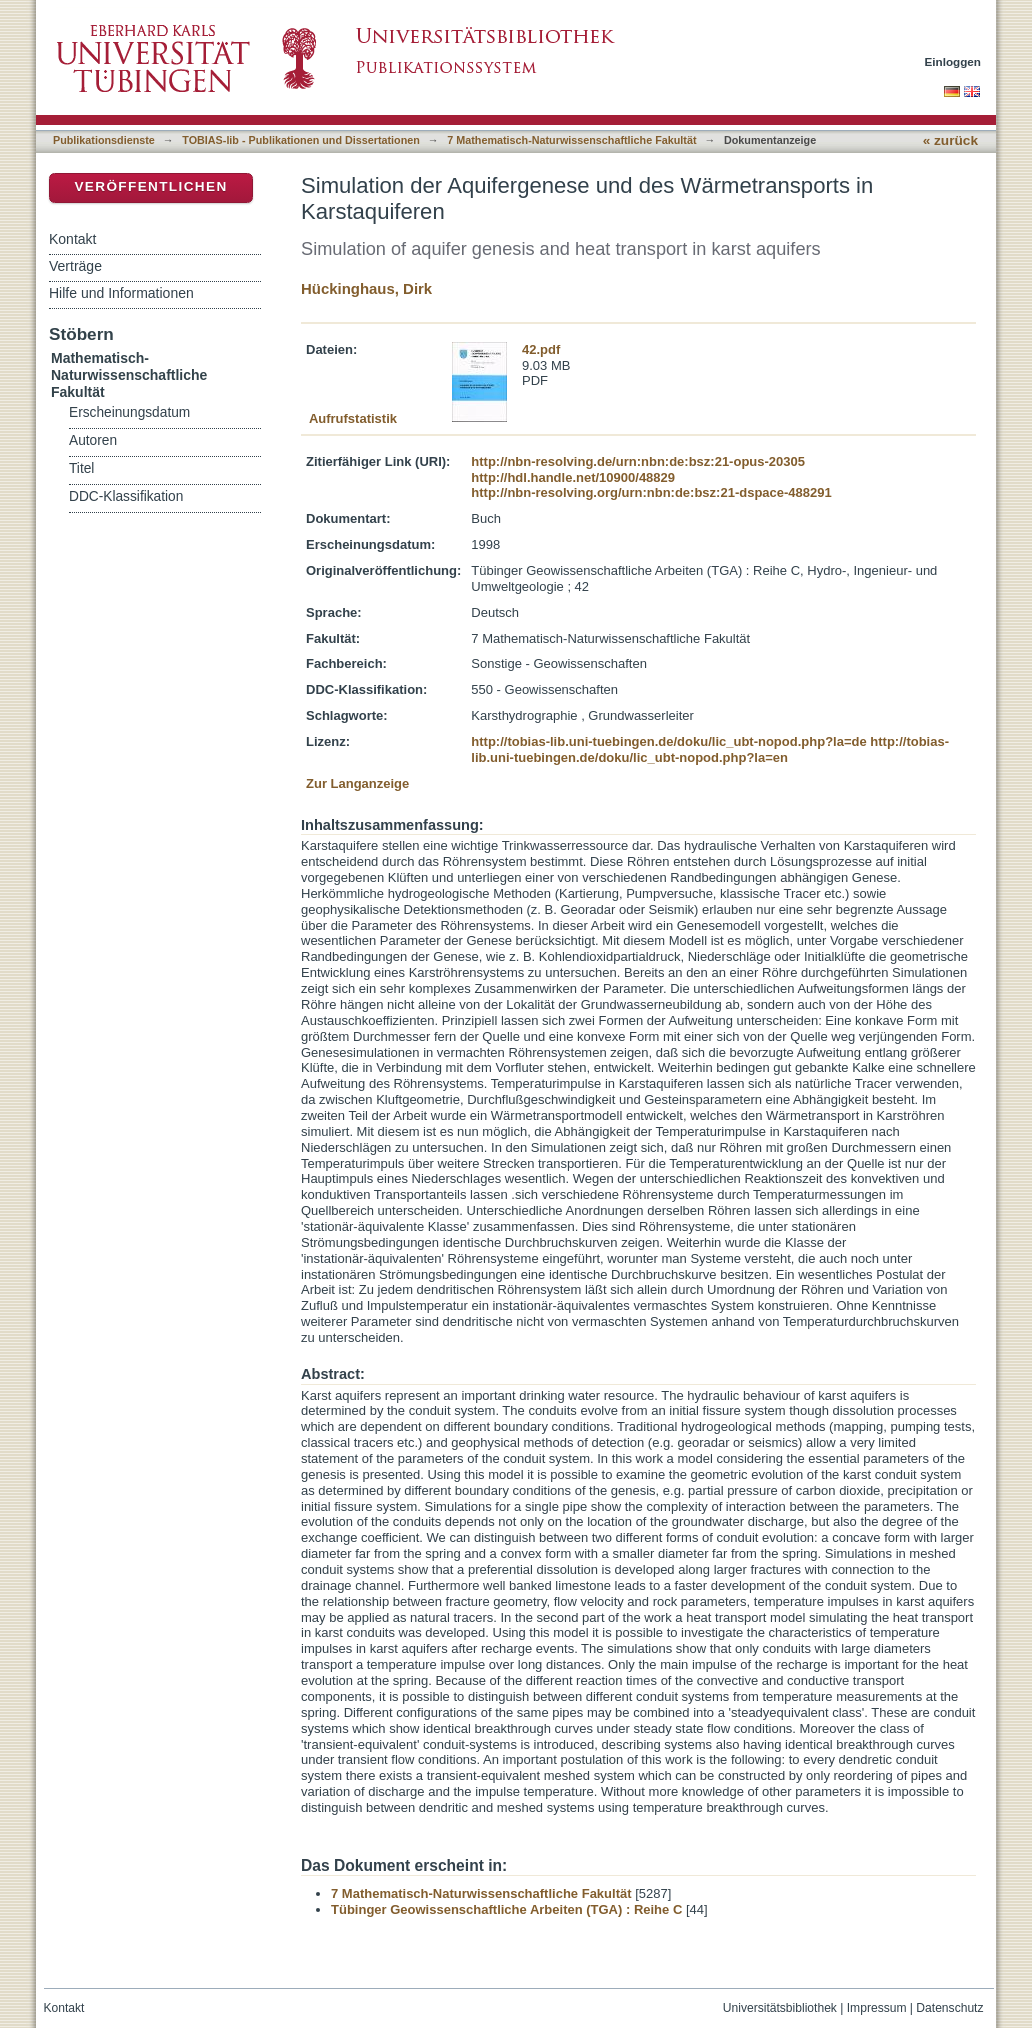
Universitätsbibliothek (780, 2008)
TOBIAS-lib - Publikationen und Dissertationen (301, 140)
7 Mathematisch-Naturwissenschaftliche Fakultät (571, 140)
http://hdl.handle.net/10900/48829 (573, 477)
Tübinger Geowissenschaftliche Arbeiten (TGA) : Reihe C (506, 1909)
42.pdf (541, 349)
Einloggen (953, 61)
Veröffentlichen (150, 186)
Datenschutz (949, 2008)
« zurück (950, 140)
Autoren (93, 440)
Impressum (877, 2008)
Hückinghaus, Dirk (366, 288)
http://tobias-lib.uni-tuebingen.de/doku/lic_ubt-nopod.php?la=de (668, 741)
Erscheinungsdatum (129, 412)
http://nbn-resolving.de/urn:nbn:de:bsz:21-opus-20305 (638, 461)
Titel (81, 468)
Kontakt (72, 239)
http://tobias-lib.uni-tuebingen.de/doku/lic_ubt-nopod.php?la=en (710, 749)
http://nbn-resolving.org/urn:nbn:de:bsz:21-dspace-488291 (651, 492)
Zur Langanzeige (357, 783)
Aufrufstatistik (353, 418)
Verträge (75, 266)
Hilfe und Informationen (121, 293)
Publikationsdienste (104, 140)
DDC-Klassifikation (126, 496)
